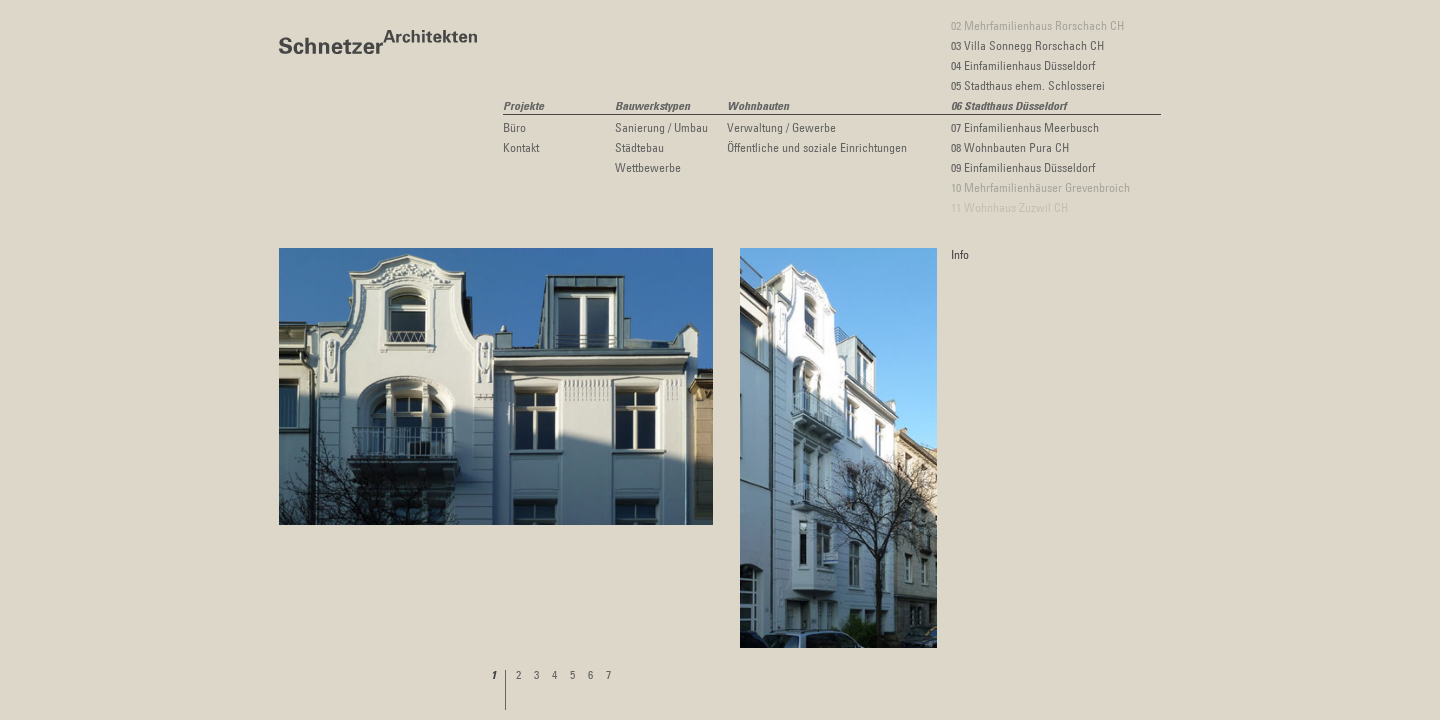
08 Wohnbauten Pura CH (1010, 147)
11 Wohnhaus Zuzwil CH (1009, 207)
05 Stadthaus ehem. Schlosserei (1028, 85)
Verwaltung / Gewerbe (781, 127)
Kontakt (521, 147)
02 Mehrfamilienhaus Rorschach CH (1037, 25)
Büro (514, 127)
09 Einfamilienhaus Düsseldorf (1023, 167)
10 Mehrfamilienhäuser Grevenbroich (1040, 187)
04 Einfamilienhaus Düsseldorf (1023, 65)
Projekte (523, 107)
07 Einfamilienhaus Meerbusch (1025, 127)
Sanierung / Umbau (661, 127)
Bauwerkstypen (652, 107)
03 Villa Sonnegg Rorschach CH (1027, 45)
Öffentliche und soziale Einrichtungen (817, 147)
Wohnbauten (758, 107)
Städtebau (639, 147)
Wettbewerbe (648, 167)
